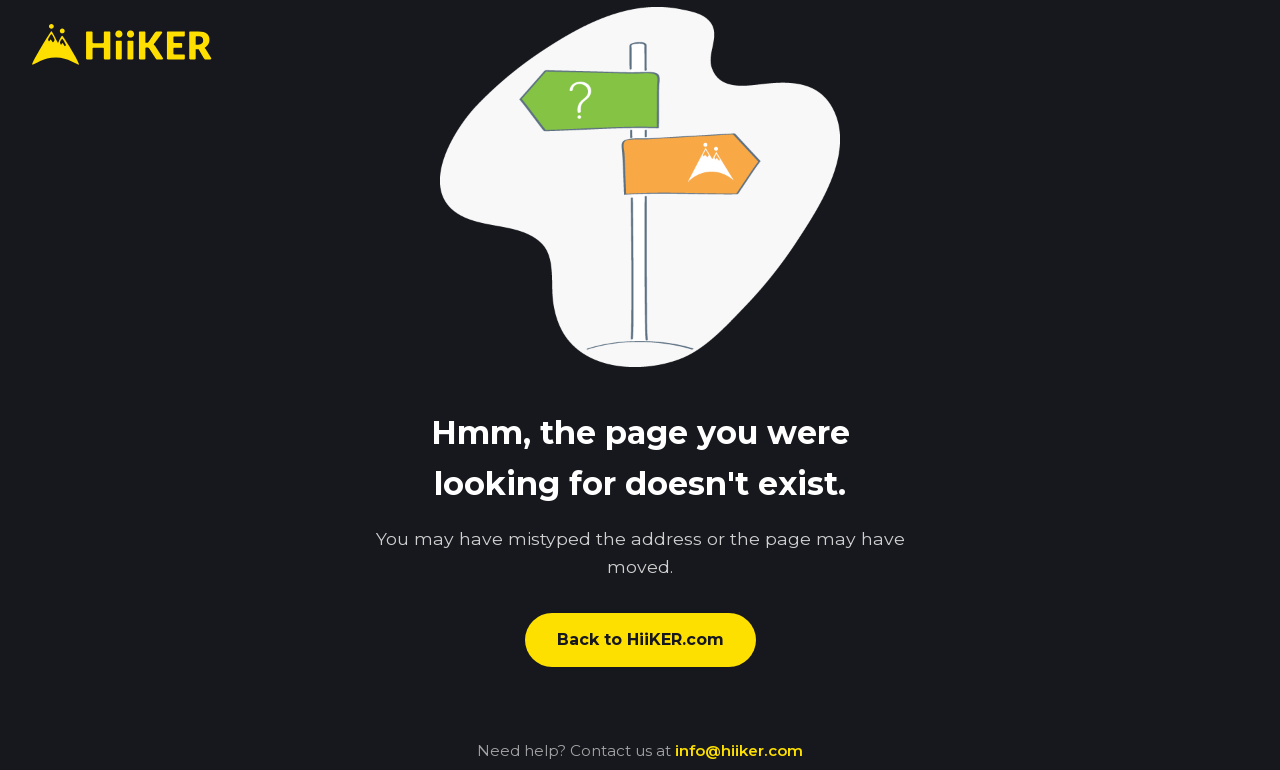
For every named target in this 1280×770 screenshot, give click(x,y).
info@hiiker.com (739, 750)
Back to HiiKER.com (640, 639)
